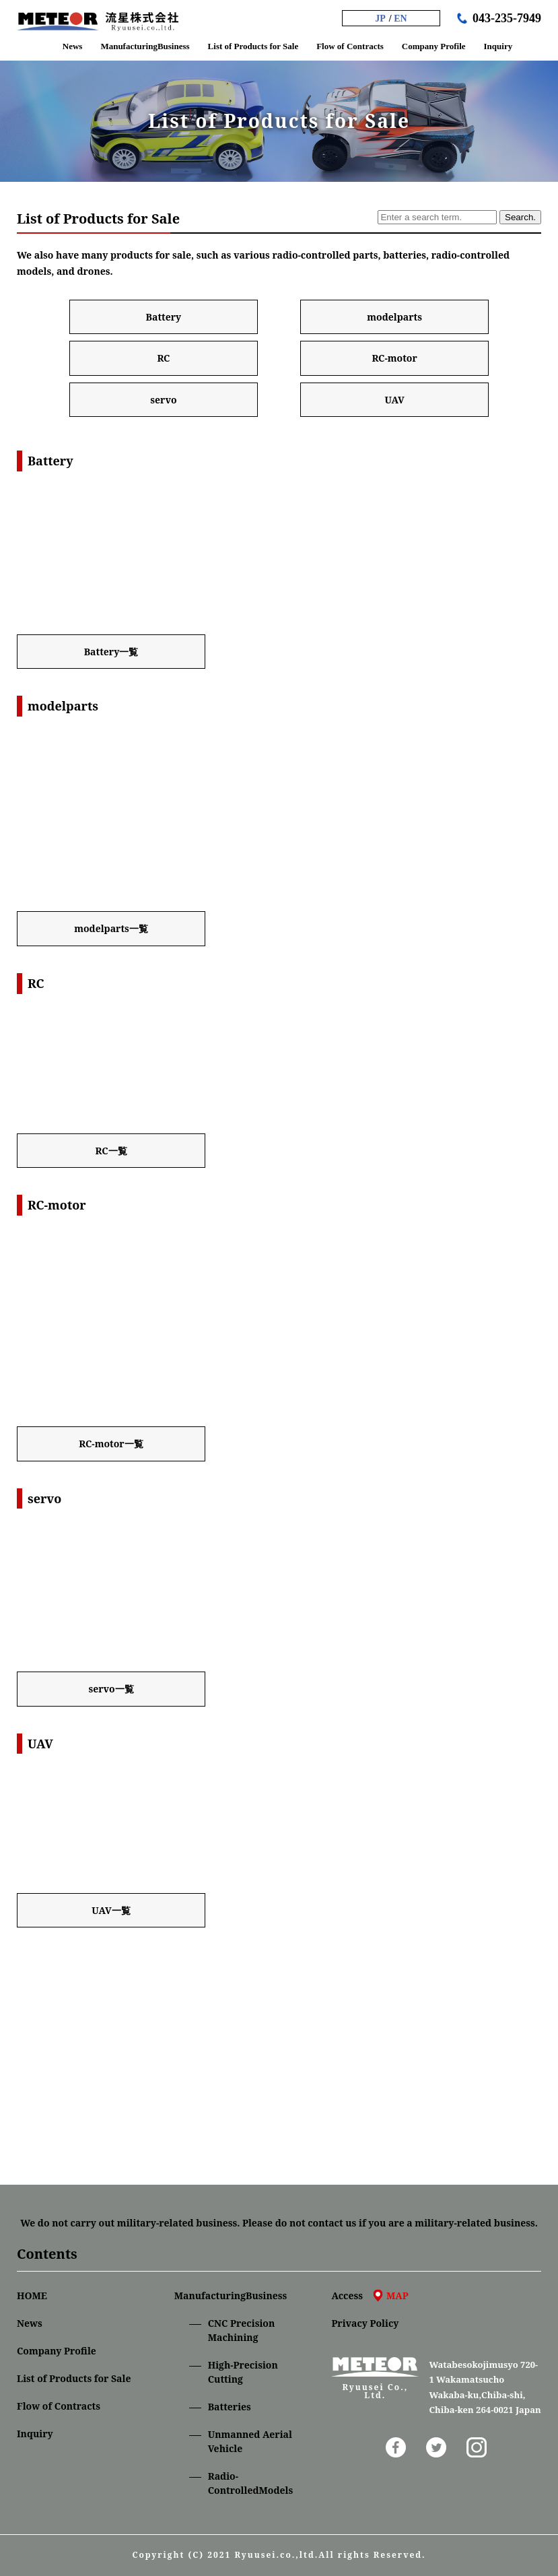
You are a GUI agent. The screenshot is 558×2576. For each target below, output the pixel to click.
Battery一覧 (111, 651)
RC (163, 358)
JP (380, 18)
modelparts (394, 316)
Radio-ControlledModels (250, 2483)
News (29, 2323)
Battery (164, 316)
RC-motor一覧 (111, 1443)
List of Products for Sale (74, 2378)
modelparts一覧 (111, 928)
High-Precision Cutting (243, 2371)
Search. (520, 217)
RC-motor (394, 358)
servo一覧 (110, 1688)
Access (369, 2295)
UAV (394, 399)
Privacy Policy (364, 2323)
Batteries (229, 2406)
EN (400, 18)
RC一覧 (111, 1150)
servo (163, 399)
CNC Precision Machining (241, 2330)
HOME (32, 2295)
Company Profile (56, 2350)
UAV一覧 (111, 1910)
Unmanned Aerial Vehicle (250, 2441)
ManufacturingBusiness (230, 2295)
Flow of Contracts (58, 2406)
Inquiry (35, 2433)
